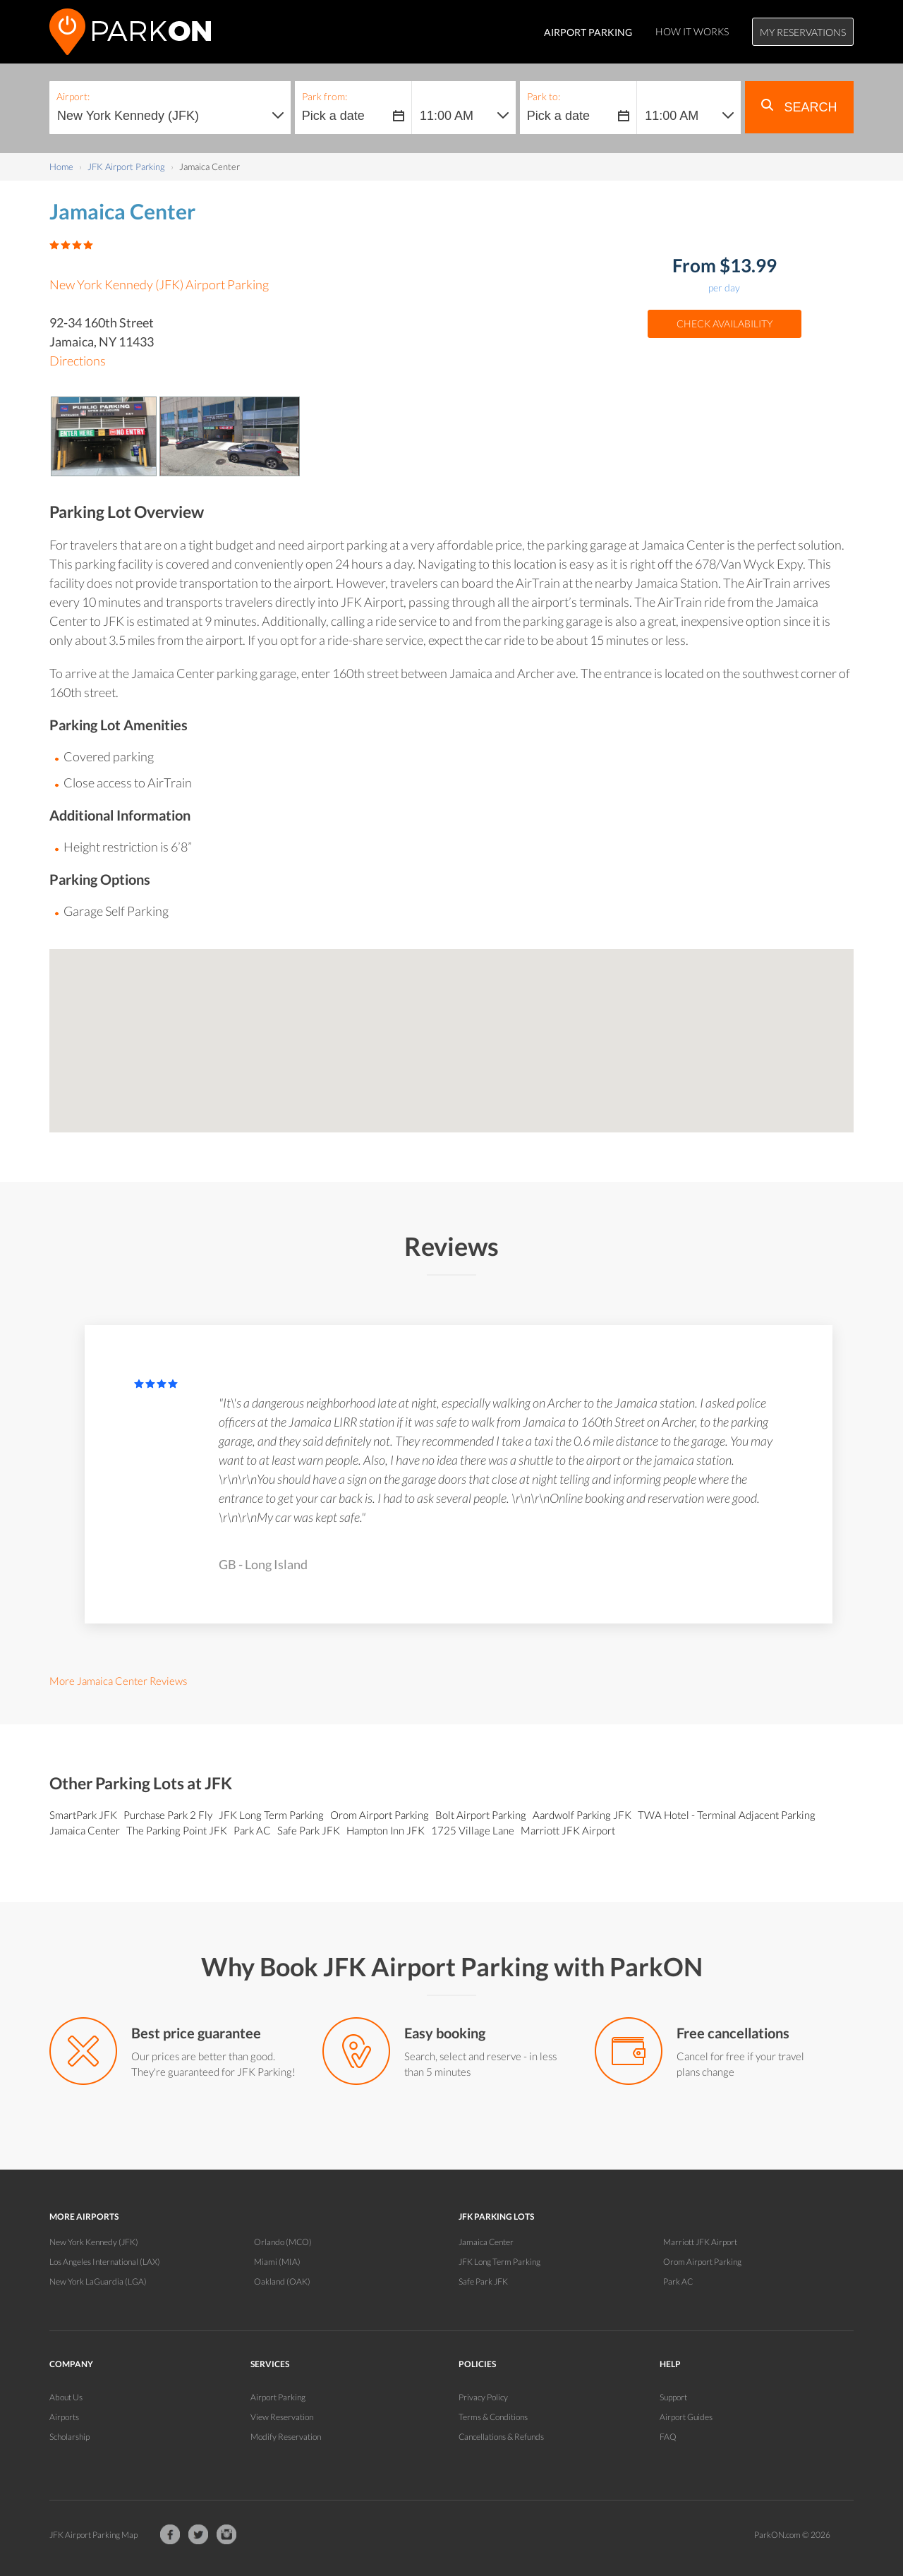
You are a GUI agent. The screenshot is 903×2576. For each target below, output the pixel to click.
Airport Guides (686, 2417)
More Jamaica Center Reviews (118, 1680)
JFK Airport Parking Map (93, 2534)
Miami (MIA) (277, 2261)
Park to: (543, 96)
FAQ (668, 2436)
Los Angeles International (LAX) (104, 2261)
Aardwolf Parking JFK (583, 1814)
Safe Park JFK (309, 1830)
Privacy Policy (483, 2397)
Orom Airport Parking (380, 1814)
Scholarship (69, 2436)
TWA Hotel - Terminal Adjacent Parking (728, 1814)
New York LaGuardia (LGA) (98, 2281)
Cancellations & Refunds (501, 2436)
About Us (66, 2397)
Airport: (73, 96)
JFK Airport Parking (126, 166)
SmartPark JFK (84, 1814)
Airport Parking (277, 2397)
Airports (64, 2417)
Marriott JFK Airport (569, 1830)
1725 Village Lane (473, 1830)
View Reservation (281, 2417)
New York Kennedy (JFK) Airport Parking (159, 284)
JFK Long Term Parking (272, 1814)
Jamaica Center (85, 1830)
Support (673, 2397)
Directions (77, 360)
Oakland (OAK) (282, 2281)
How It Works (692, 31)
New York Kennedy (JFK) (93, 2242)
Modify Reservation (285, 2436)
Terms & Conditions (493, 2417)
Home (61, 166)
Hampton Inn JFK (386, 1830)
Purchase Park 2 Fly (168, 1814)
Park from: (324, 96)
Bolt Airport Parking (481, 1814)
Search (799, 106)
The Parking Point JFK (177, 1830)
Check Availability (724, 323)
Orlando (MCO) (283, 2242)
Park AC (253, 1830)
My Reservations (803, 32)
